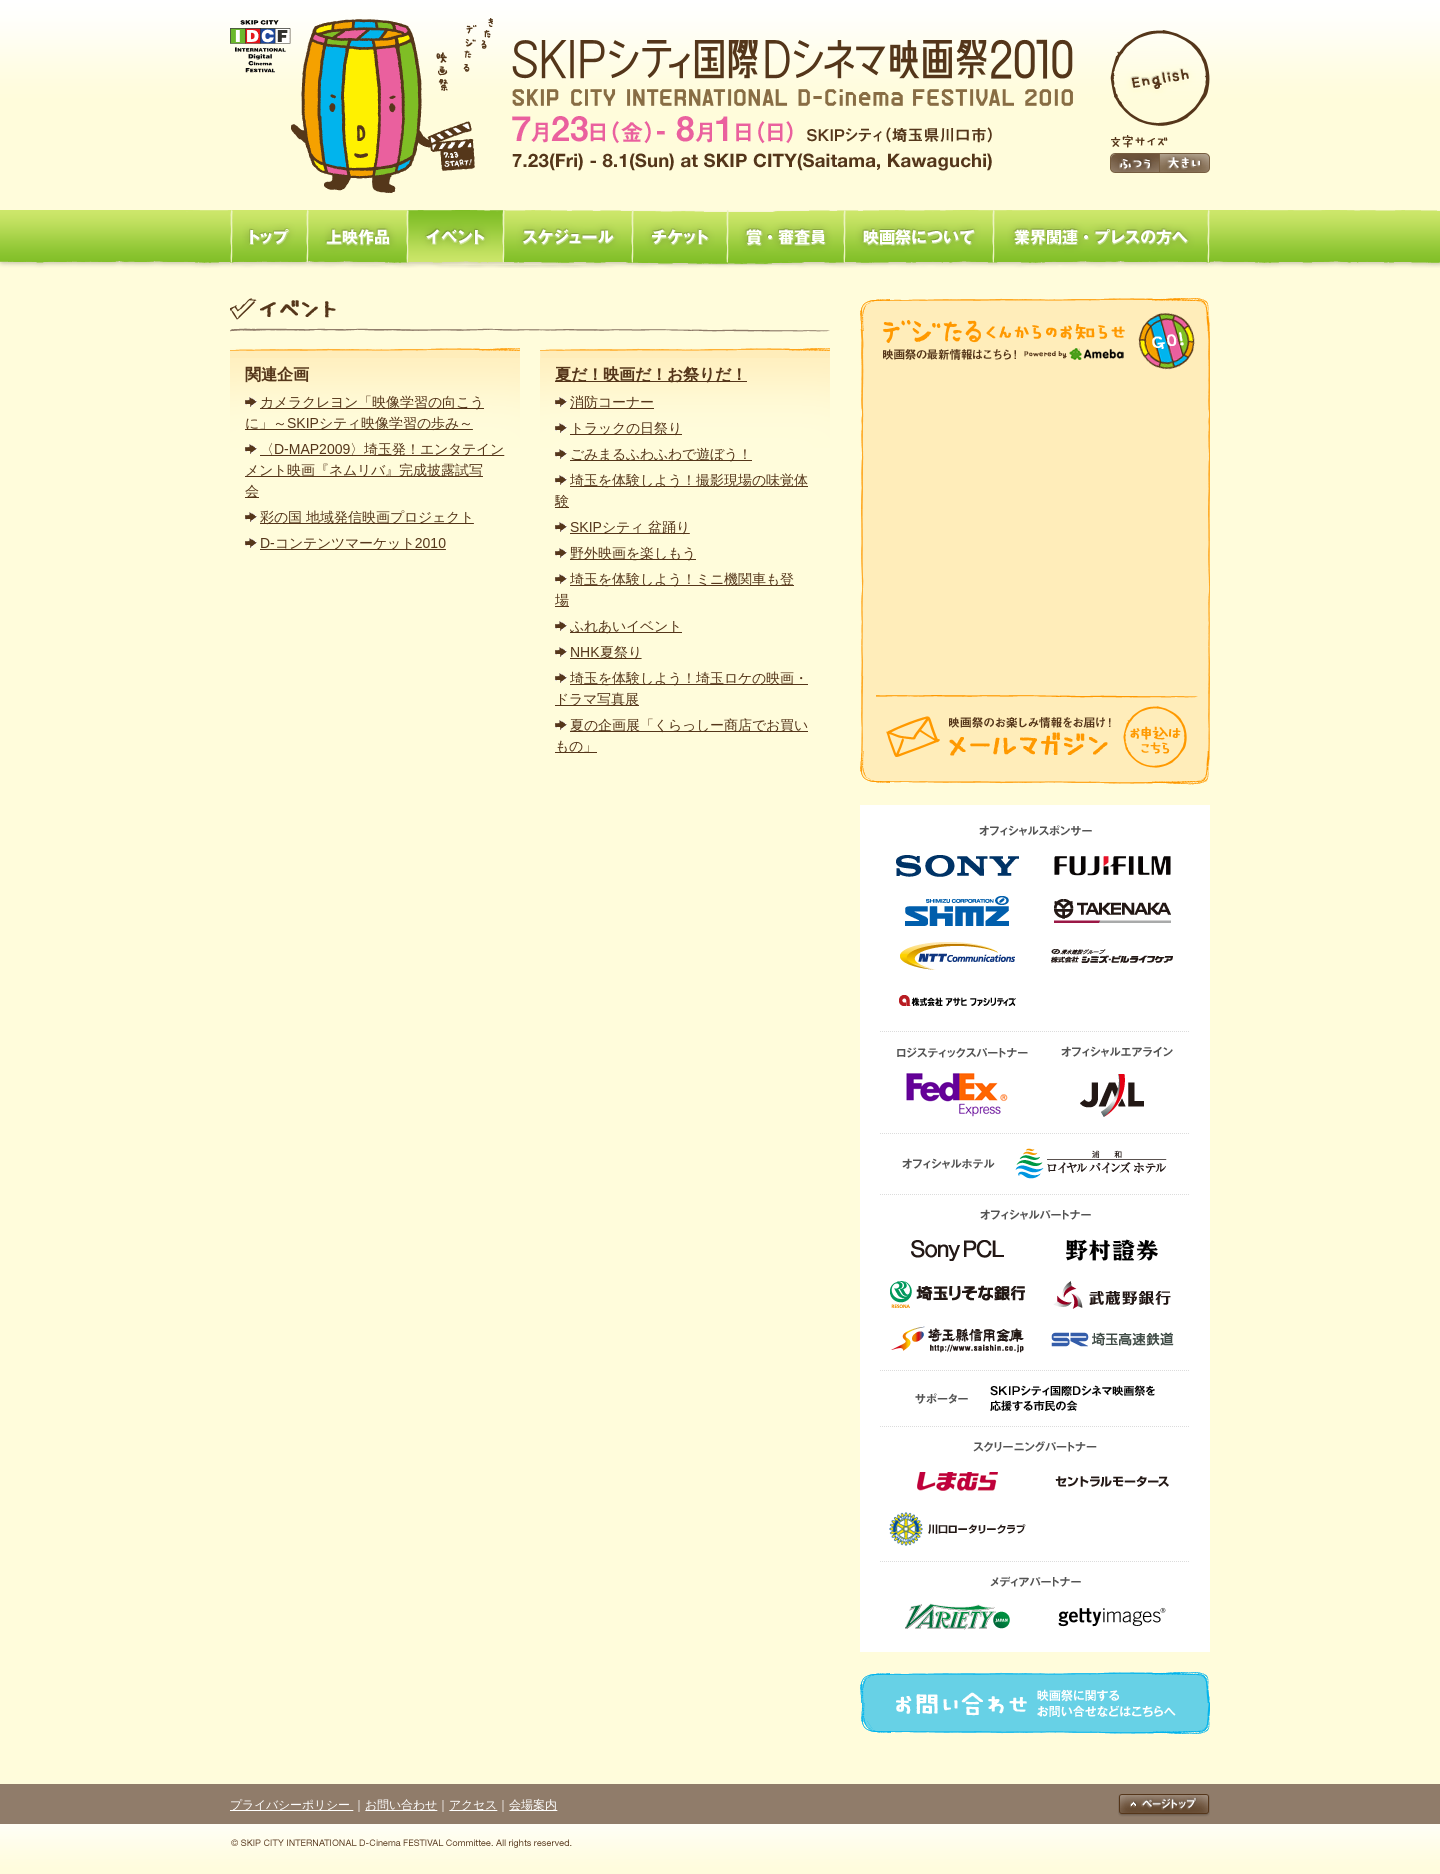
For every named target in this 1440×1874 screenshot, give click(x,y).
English (1160, 78)
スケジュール (567, 237)
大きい (1185, 163)
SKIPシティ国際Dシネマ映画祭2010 (651, 105)
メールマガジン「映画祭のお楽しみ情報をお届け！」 (1035, 739)
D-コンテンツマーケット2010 (353, 543)
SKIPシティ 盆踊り (630, 527)
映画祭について (918, 237)
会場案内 (533, 1805)
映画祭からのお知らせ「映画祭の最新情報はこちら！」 (1035, 341)
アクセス (473, 1805)
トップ (268, 237)
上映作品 (357, 237)
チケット (679, 237)
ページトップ (1164, 1805)
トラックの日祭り (626, 428)
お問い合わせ (1035, 1703)
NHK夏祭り (606, 652)
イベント (455, 237)
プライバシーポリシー (291, 1805)
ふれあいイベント (626, 626)
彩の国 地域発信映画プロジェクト (367, 517)
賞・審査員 (785, 237)
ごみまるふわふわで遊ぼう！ (661, 454)
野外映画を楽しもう (633, 553)
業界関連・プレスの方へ (1101, 237)
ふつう (1135, 163)
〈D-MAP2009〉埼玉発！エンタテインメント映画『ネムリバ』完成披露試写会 (374, 470)
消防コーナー (612, 402)
